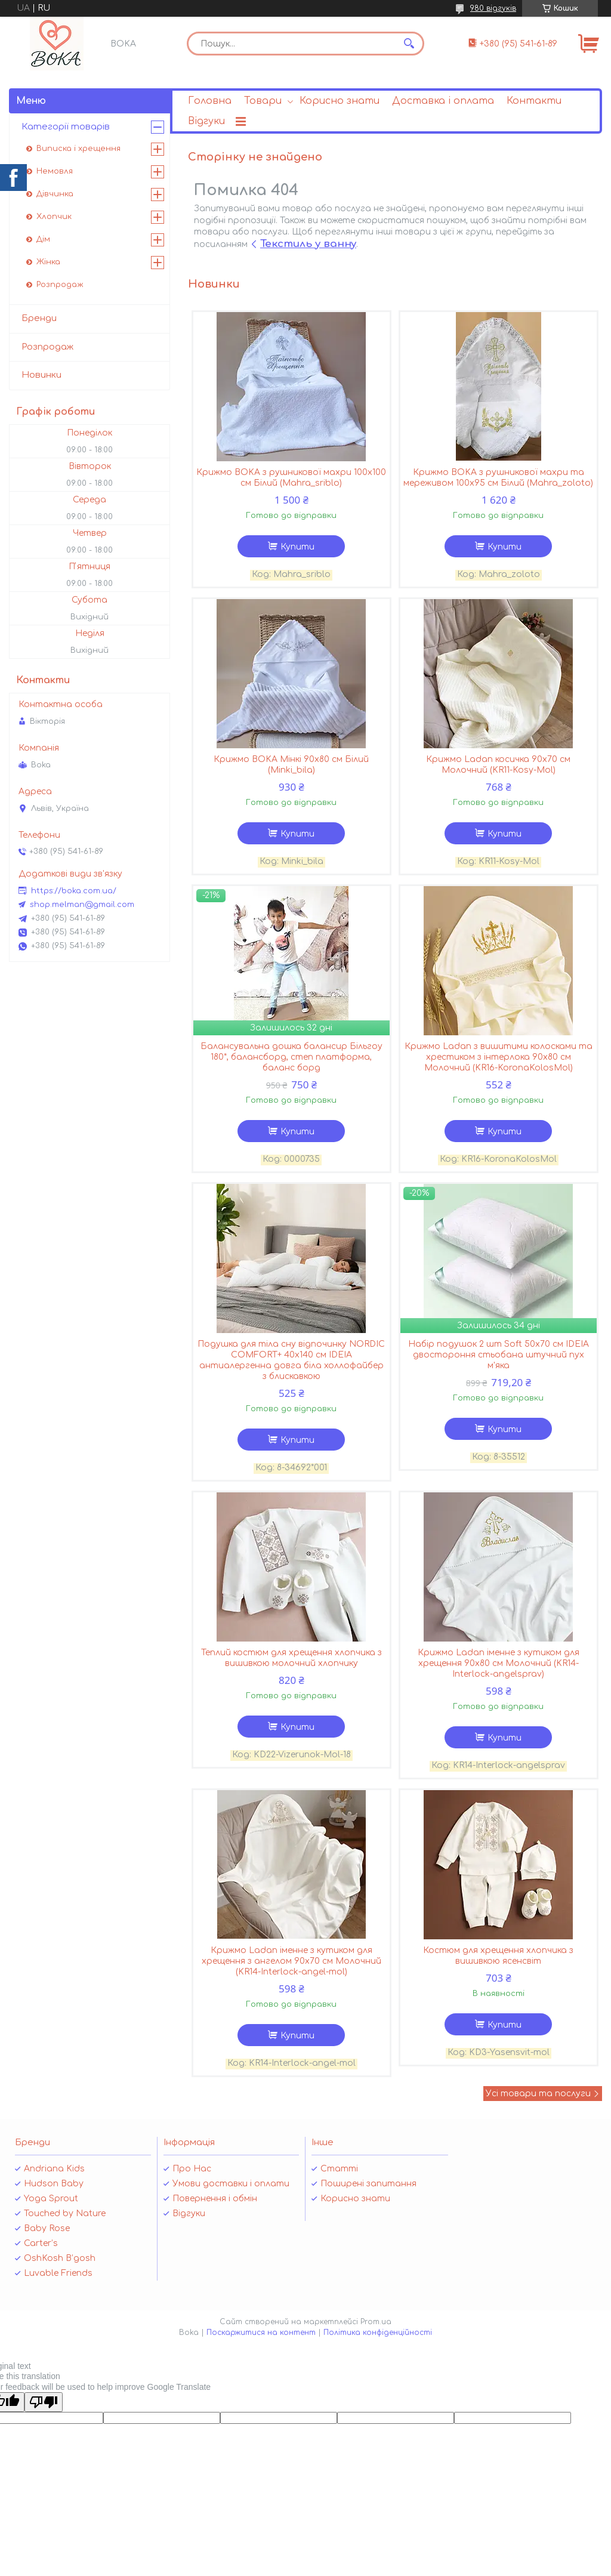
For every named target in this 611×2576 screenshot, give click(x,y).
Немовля (54, 171)
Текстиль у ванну (308, 243)
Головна (210, 100)
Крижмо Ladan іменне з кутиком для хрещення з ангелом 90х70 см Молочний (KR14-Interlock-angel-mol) (291, 1961)
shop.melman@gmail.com (82, 904)
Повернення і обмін (214, 2198)
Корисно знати (339, 100)
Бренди (39, 318)
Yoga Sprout (51, 2198)
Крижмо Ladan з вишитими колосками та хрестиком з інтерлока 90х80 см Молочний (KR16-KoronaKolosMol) (499, 1057)
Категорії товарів (65, 127)
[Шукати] (409, 43)
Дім (43, 239)
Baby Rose (47, 2228)
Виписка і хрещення (78, 148)
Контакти (534, 100)
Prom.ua (375, 2322)
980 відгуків (493, 8)
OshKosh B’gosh (59, 2258)
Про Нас (191, 2168)
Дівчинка (54, 194)
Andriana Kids (54, 2168)
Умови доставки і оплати (230, 2183)
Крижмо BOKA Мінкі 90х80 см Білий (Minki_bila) (291, 765)
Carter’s (41, 2243)
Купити (297, 546)
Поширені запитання (368, 2183)
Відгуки (206, 121)
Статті (339, 2168)
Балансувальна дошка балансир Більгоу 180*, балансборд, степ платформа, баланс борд (291, 1057)
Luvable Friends (58, 2273)
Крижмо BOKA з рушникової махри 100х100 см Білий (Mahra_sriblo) (291, 478)
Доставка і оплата (443, 100)
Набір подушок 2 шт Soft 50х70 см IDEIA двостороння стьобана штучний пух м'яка (498, 1355)
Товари (263, 100)
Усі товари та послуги (538, 2093)
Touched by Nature (65, 2213)
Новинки (41, 375)
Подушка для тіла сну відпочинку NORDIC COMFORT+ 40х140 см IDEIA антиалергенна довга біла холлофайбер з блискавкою (291, 1360)
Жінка (48, 262)
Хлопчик (54, 216)
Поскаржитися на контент (261, 2332)
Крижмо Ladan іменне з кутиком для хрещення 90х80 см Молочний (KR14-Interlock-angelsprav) (498, 1663)
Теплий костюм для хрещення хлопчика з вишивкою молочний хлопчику (291, 1658)
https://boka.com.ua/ (73, 891)
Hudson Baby (54, 2183)
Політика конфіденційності (377, 2332)
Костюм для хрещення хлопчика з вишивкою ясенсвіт (498, 1956)
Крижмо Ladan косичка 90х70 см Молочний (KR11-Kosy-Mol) (498, 765)
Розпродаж (60, 284)
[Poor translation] (43, 2402)
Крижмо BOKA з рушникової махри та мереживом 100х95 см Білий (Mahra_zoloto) (498, 478)
